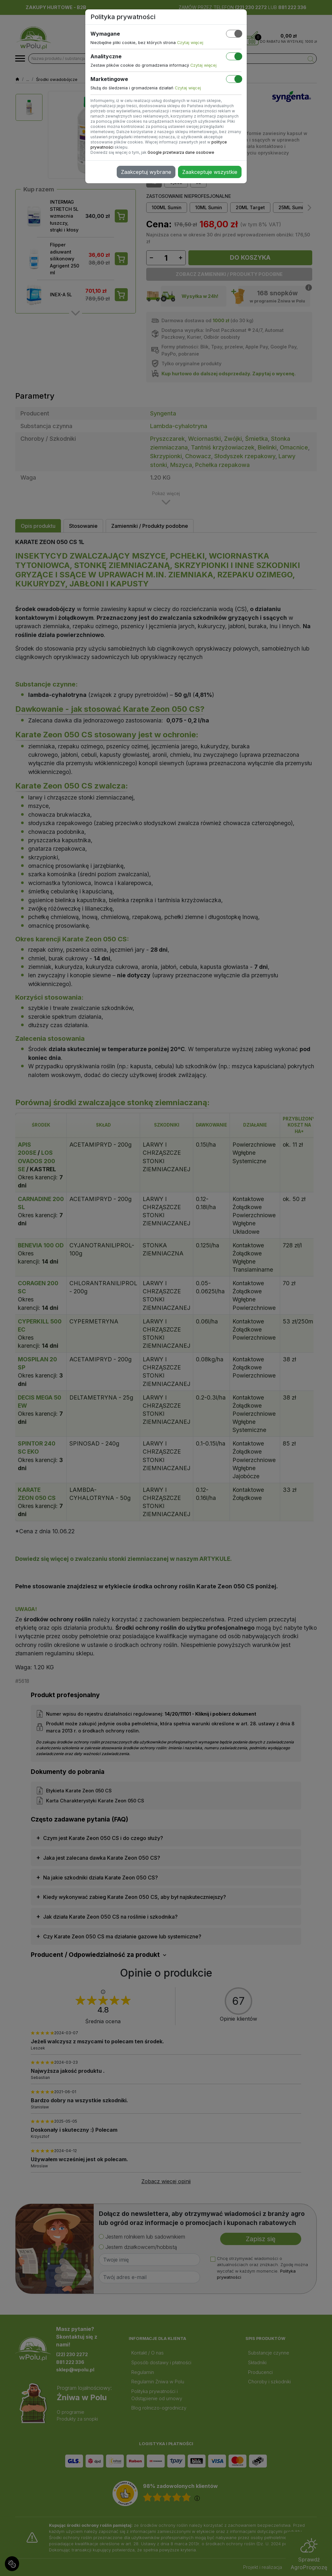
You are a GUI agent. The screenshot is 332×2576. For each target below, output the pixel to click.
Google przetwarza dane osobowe (181, 152)
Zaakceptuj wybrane (146, 172)
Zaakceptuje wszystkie (209, 172)
